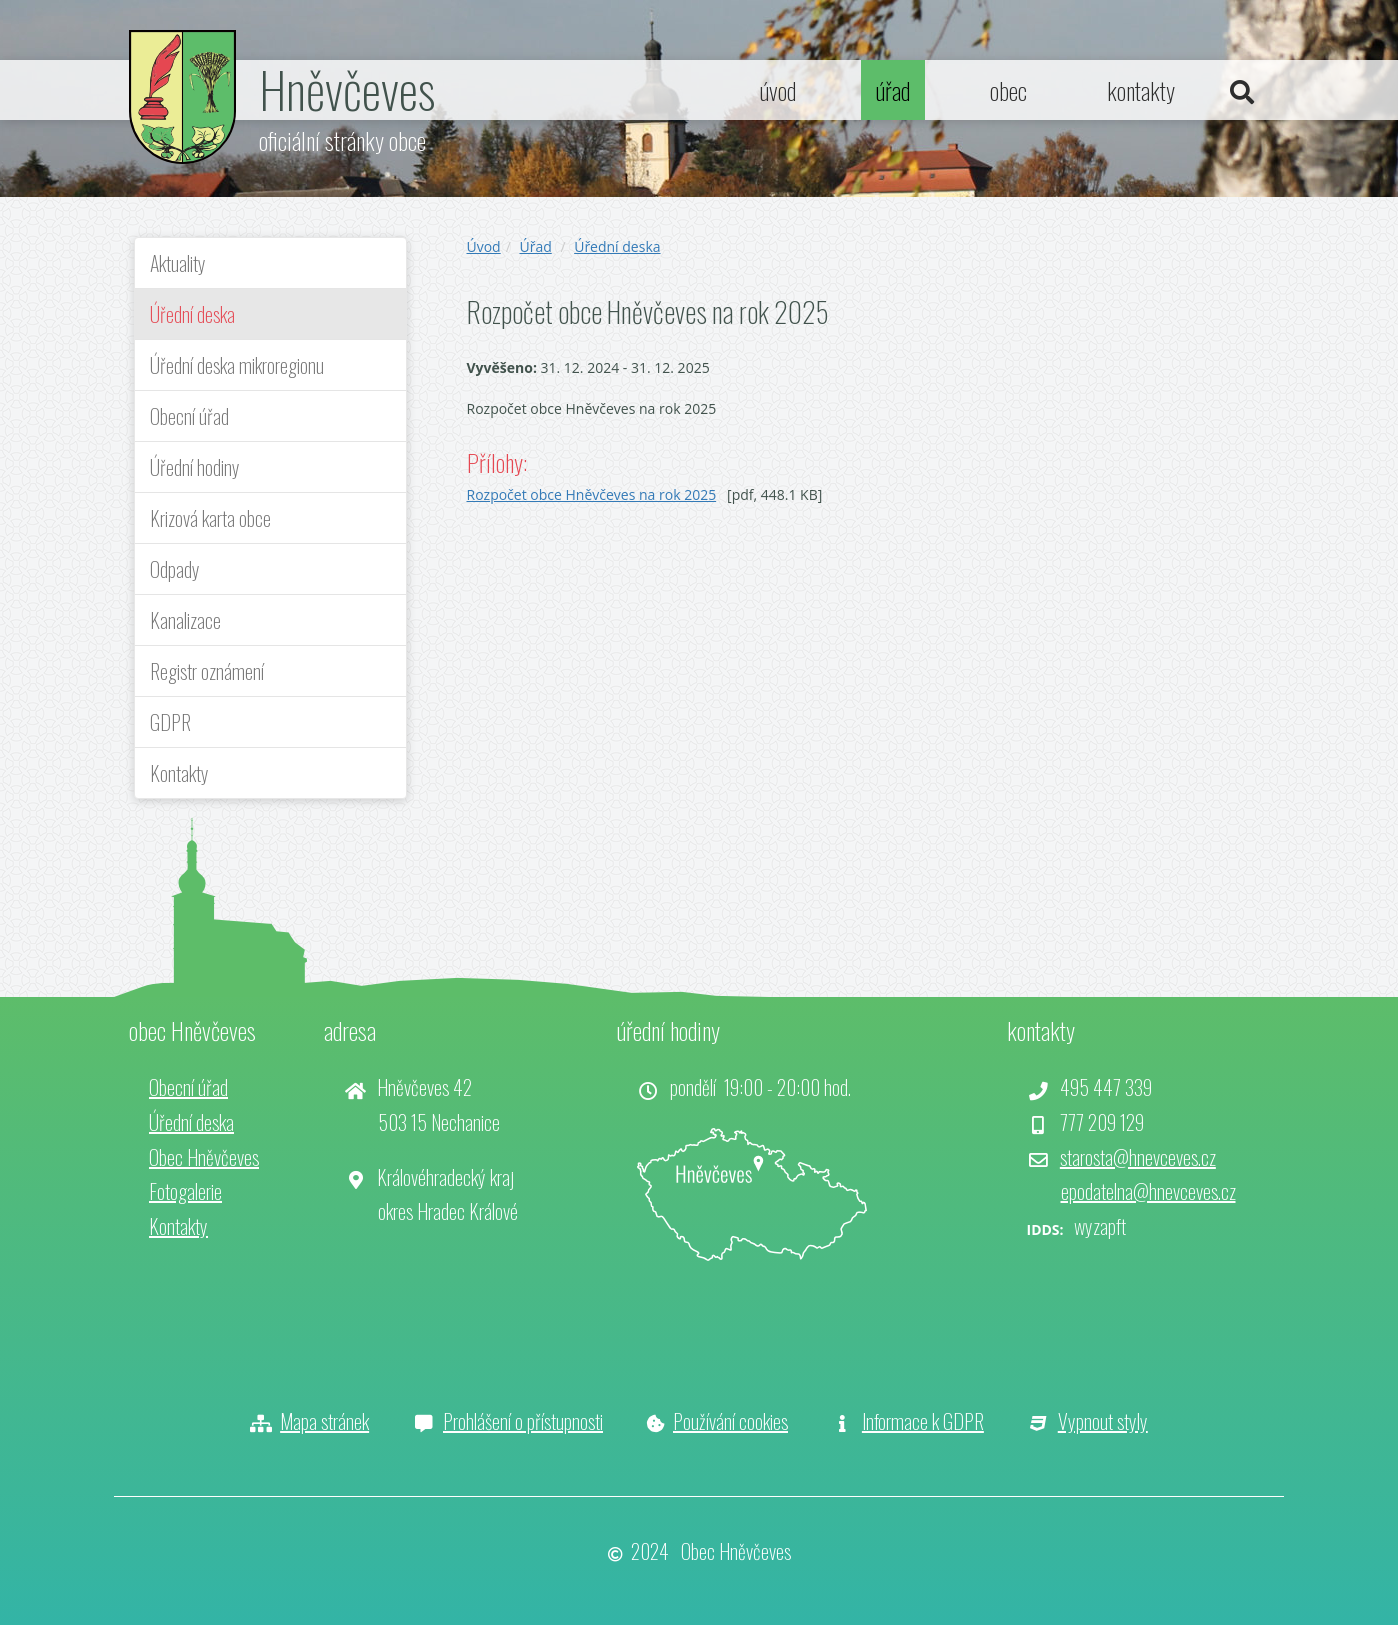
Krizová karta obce (210, 518)
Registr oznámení (207, 671)
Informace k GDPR (923, 1421)
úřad (893, 90)
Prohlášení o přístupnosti (523, 1421)
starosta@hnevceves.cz (1138, 1157)
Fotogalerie (185, 1191)
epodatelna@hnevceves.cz (1148, 1191)
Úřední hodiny (195, 467)
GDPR (170, 722)
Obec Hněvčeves (204, 1157)
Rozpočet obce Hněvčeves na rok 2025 (592, 494)
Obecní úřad (189, 416)
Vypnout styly (1103, 1421)
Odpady (175, 569)
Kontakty (179, 773)
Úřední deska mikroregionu (237, 365)
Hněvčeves (347, 88)
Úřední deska (192, 314)
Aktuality (178, 263)
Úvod (484, 246)
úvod (778, 90)
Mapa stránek (324, 1421)
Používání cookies (730, 1421)
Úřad (535, 246)
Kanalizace (185, 620)
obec (1008, 90)
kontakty (1141, 90)
